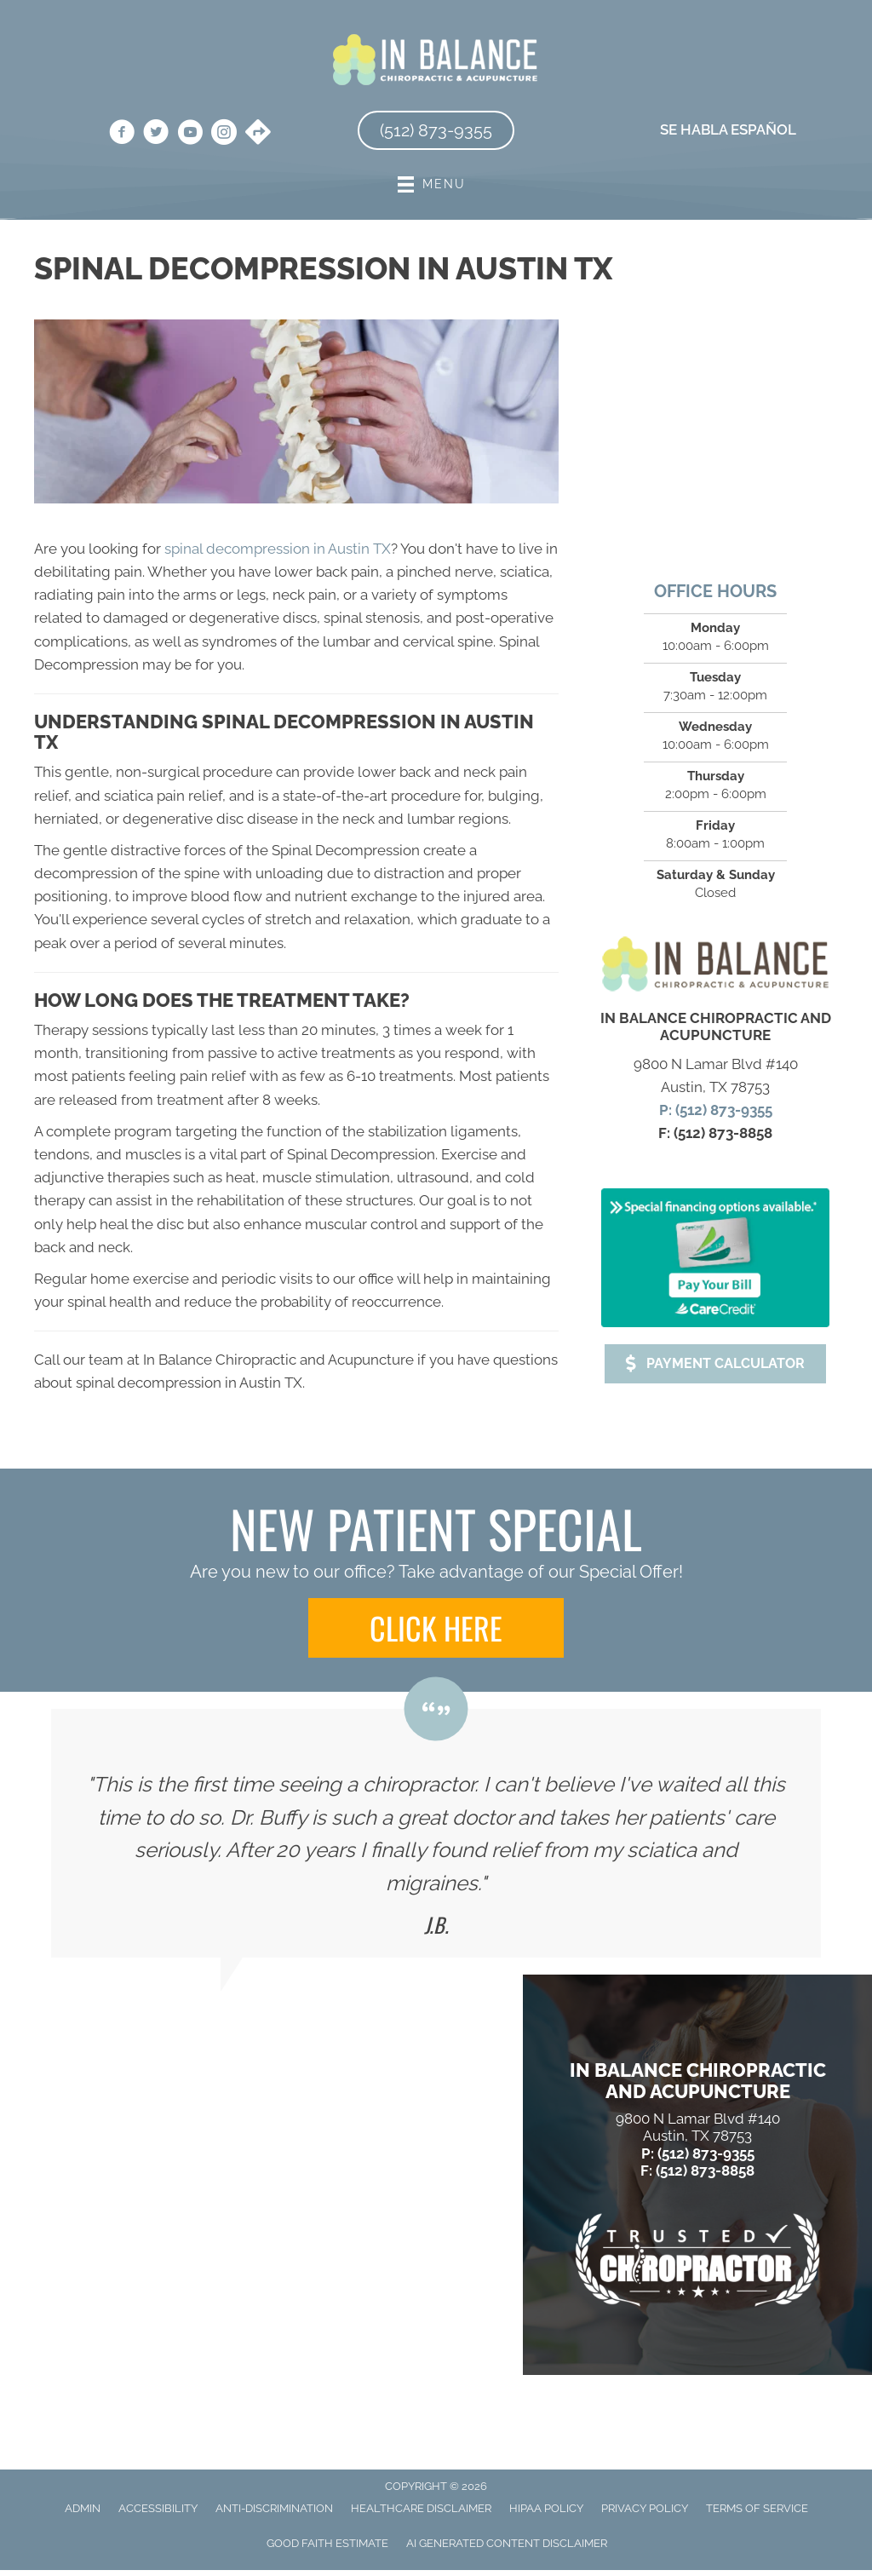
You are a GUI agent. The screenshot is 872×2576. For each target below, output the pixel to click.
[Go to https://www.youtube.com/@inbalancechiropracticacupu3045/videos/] (190, 134)
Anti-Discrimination (274, 2508)
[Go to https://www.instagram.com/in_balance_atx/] (224, 134)
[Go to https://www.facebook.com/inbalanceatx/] (122, 134)
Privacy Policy (644, 2508)
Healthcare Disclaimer (421, 2508)
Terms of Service (757, 2508)
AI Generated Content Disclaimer (506, 2543)
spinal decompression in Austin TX (277, 548)
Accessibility (158, 2508)
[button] (715, 1364)
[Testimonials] (436, 1833)
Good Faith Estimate (327, 2543)
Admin (82, 2508)
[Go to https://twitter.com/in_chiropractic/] (156, 134)
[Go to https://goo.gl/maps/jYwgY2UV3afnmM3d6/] (258, 133)
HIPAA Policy (546, 2508)
